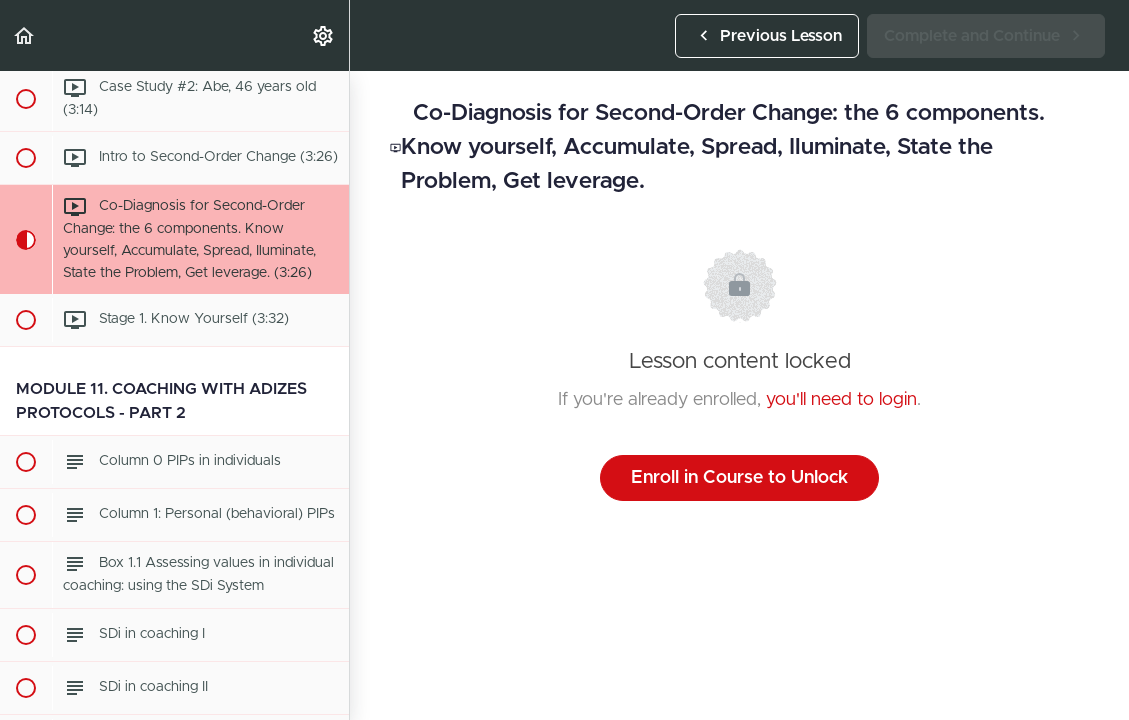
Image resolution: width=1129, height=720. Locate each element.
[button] (25, 35)
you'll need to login (841, 400)
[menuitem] (324, 35)
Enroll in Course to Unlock (739, 478)
